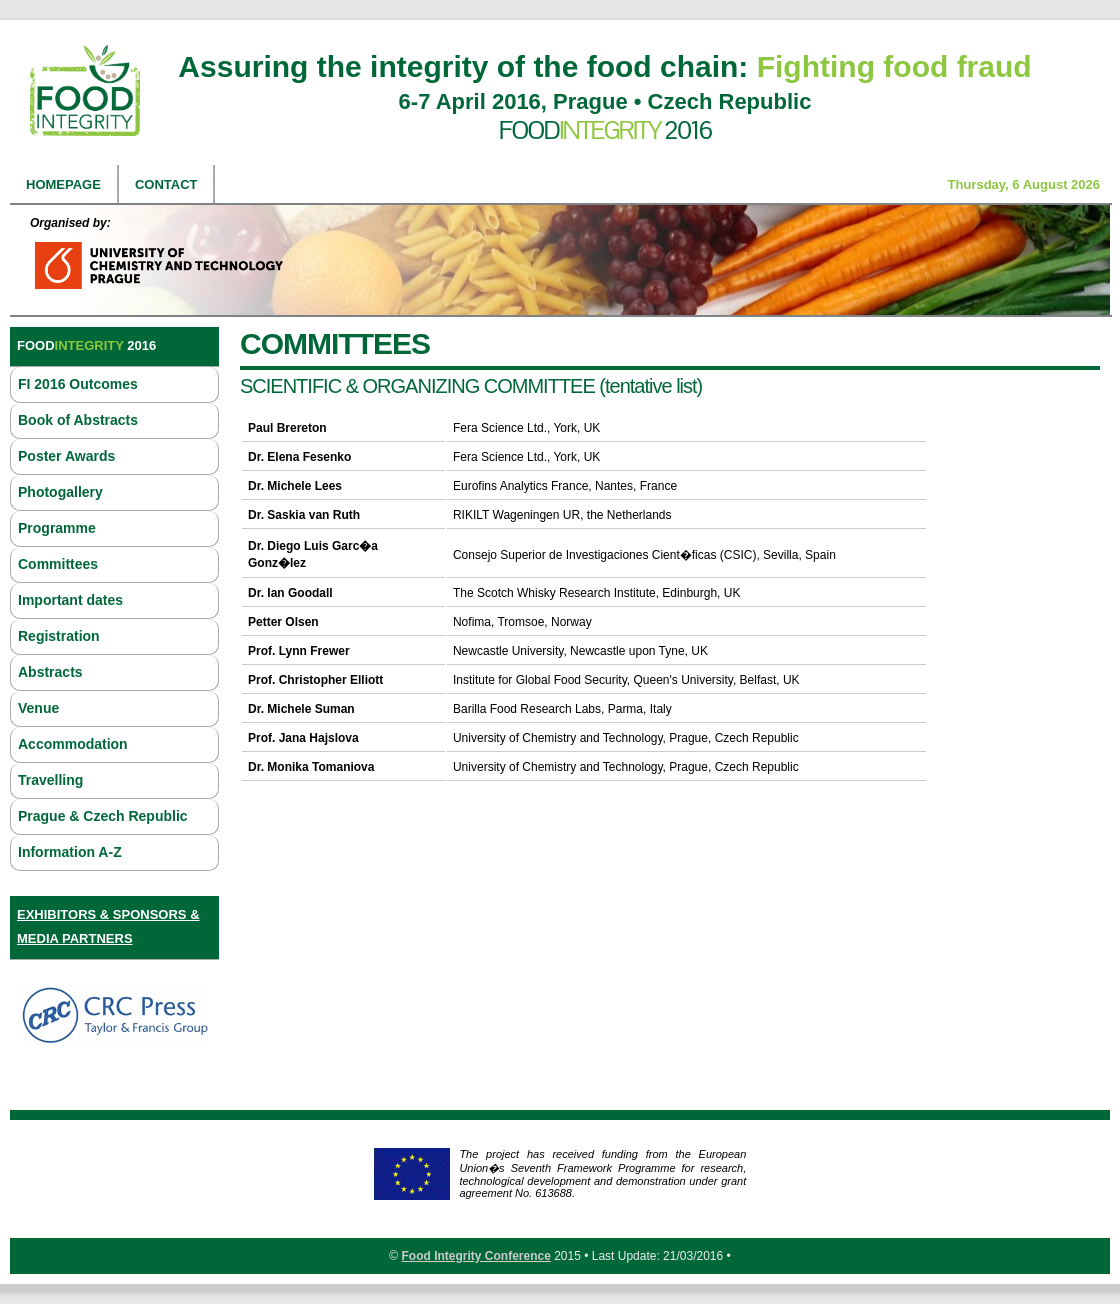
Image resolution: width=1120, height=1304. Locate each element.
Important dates (70, 600)
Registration (59, 636)
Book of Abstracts (78, 420)
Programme (57, 528)
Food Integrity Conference (475, 1256)
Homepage (63, 184)
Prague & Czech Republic (103, 816)
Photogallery (60, 492)
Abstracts (50, 672)
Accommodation (73, 744)
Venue (38, 708)
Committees (58, 564)
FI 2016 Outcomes (78, 384)
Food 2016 (605, 130)
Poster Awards (66, 456)
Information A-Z (70, 852)
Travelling (50, 780)
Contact (166, 184)
